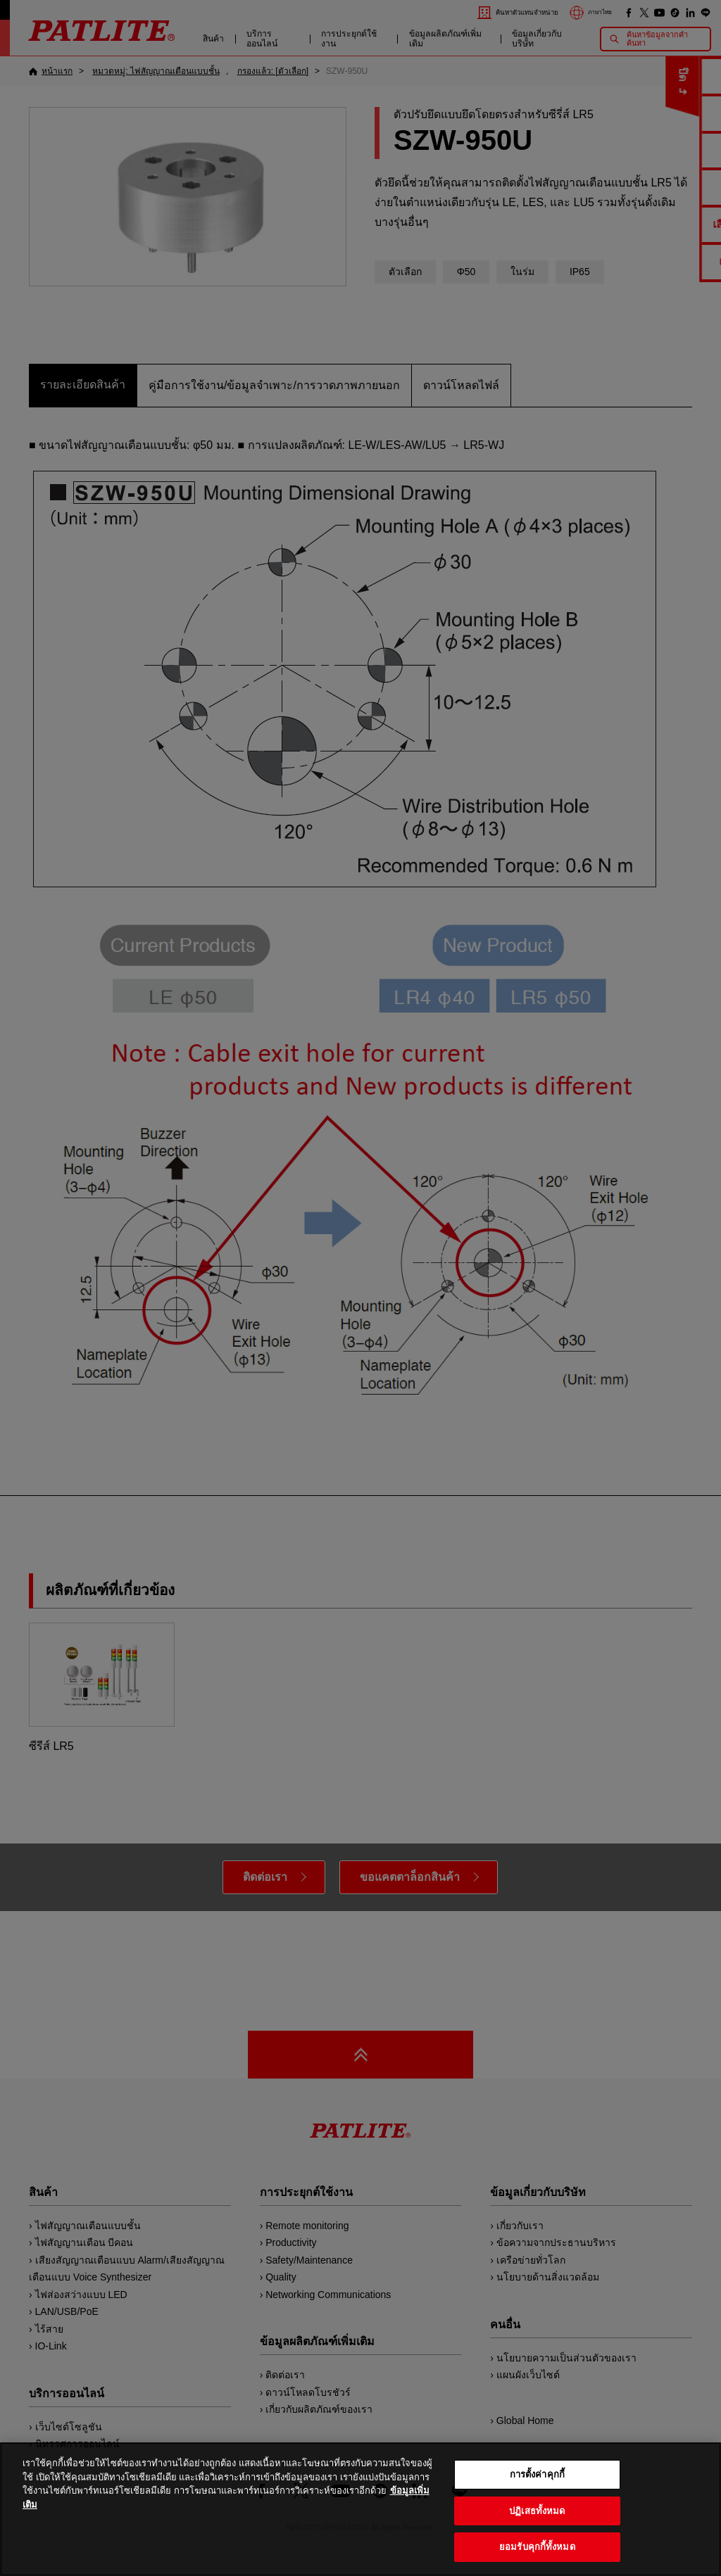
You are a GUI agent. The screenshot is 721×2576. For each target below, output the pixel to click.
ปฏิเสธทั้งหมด (537, 2532)
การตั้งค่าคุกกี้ (537, 2496)
